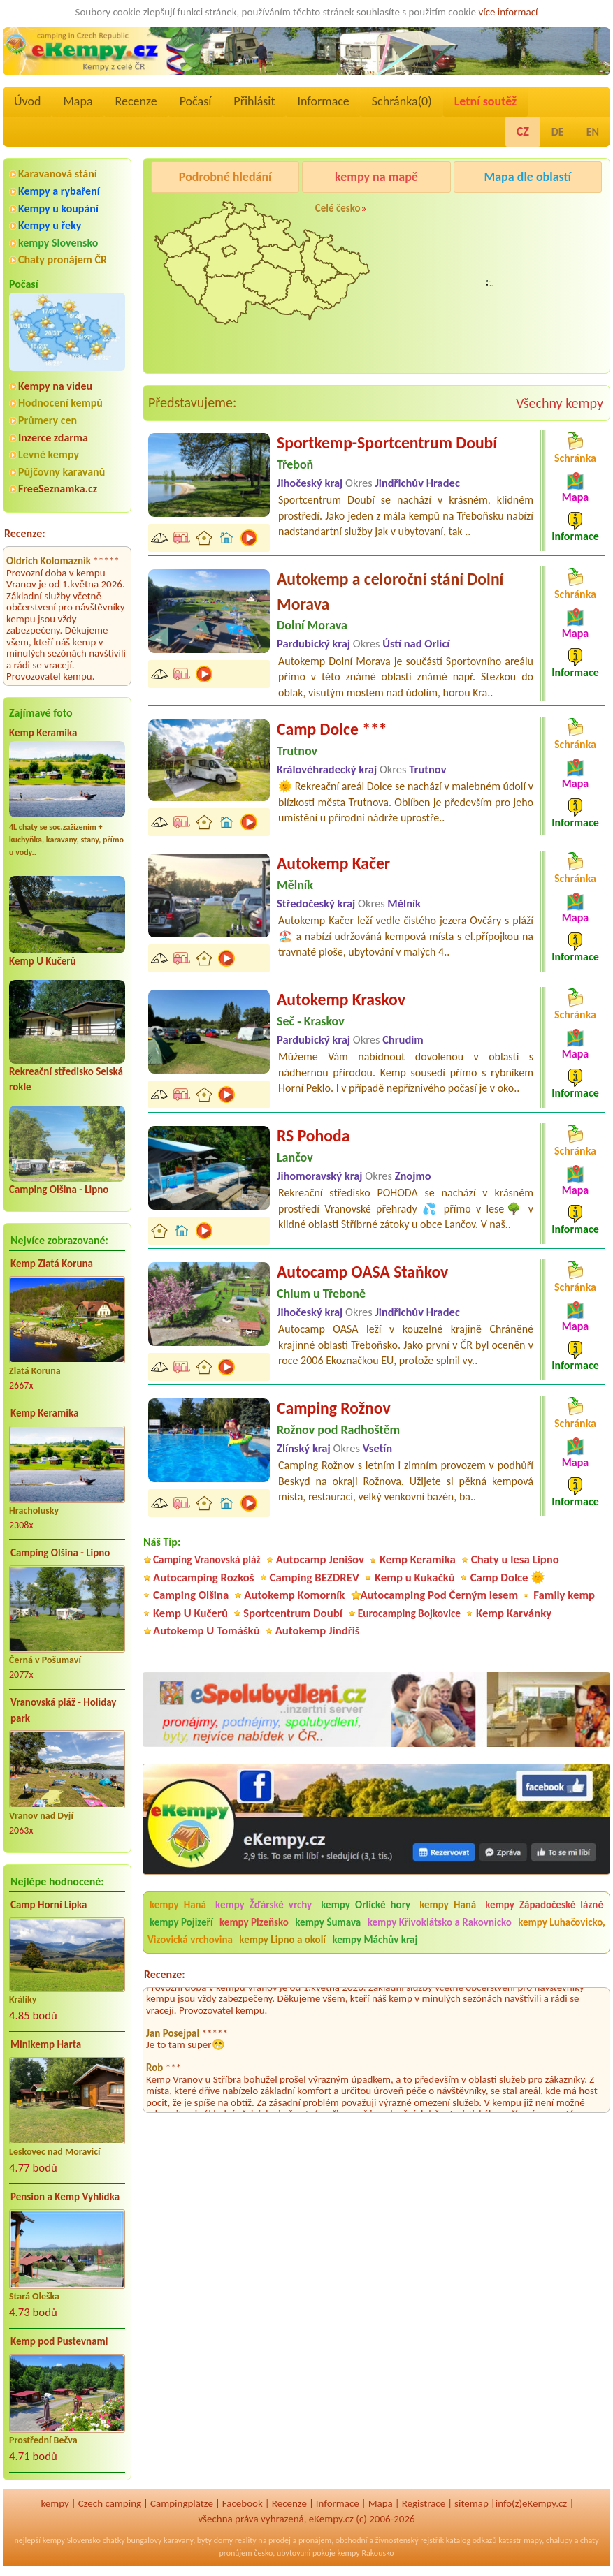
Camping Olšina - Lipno (58, 1189)
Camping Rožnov (493, 212)
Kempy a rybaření (59, 191)
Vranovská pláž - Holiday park (63, 1710)
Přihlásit (254, 101)
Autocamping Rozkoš (203, 1577)
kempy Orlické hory (365, 1904)
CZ (523, 131)
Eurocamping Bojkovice (409, 1613)
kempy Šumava (328, 1922)
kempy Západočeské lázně (544, 1904)
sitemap (471, 2503)
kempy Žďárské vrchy (263, 1904)
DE (557, 131)
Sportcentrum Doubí (292, 1613)
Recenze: (24, 533)
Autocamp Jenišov (496, 301)
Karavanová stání (57, 173)
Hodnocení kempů (60, 402)
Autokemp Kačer (333, 863)
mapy (533, 2540)
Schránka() (402, 101)
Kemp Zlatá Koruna (51, 1263)
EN (592, 131)
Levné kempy (48, 454)
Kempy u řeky (49, 225)
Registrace (423, 2503)
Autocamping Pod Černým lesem (439, 1595)
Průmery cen (47, 420)
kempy (54, 2503)
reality (246, 2540)
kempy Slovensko (58, 242)
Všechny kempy (559, 403)
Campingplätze (181, 2503)
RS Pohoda (313, 1135)
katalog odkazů (471, 2540)
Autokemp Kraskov (341, 999)
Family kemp (564, 1595)
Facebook (242, 2503)
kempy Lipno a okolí (282, 1939)
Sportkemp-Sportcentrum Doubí (387, 442)
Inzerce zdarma (53, 437)
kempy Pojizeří (181, 1922)
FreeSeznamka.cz (57, 488)
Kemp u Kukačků (415, 1577)
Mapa (77, 101)
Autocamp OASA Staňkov (362, 1271)
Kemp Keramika (43, 732)
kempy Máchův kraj (374, 1939)
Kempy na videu (55, 386)
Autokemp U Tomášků (206, 1630)
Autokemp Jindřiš (317, 1630)
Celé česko (338, 208)
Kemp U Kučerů (42, 961)
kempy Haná (178, 1904)
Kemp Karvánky (513, 1613)
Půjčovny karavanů (61, 471)
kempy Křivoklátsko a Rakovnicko (440, 1922)
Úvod (27, 101)
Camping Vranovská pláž (207, 1559)
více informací (508, 12)
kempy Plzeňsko (254, 1922)
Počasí (196, 101)
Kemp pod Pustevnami (59, 2341)
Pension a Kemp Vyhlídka (65, 2196)
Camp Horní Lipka (48, 1904)
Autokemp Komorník (294, 1595)
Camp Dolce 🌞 (508, 1577)
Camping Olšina (191, 1595)
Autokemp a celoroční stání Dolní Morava (390, 591)
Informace (323, 101)
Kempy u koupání (58, 208)
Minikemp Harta (45, 2044)
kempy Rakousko (365, 2553)
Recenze (136, 101)
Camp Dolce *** (332, 729)
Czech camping (109, 2503)
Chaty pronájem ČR (62, 259)
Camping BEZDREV (314, 1577)
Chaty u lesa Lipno (515, 1559)
